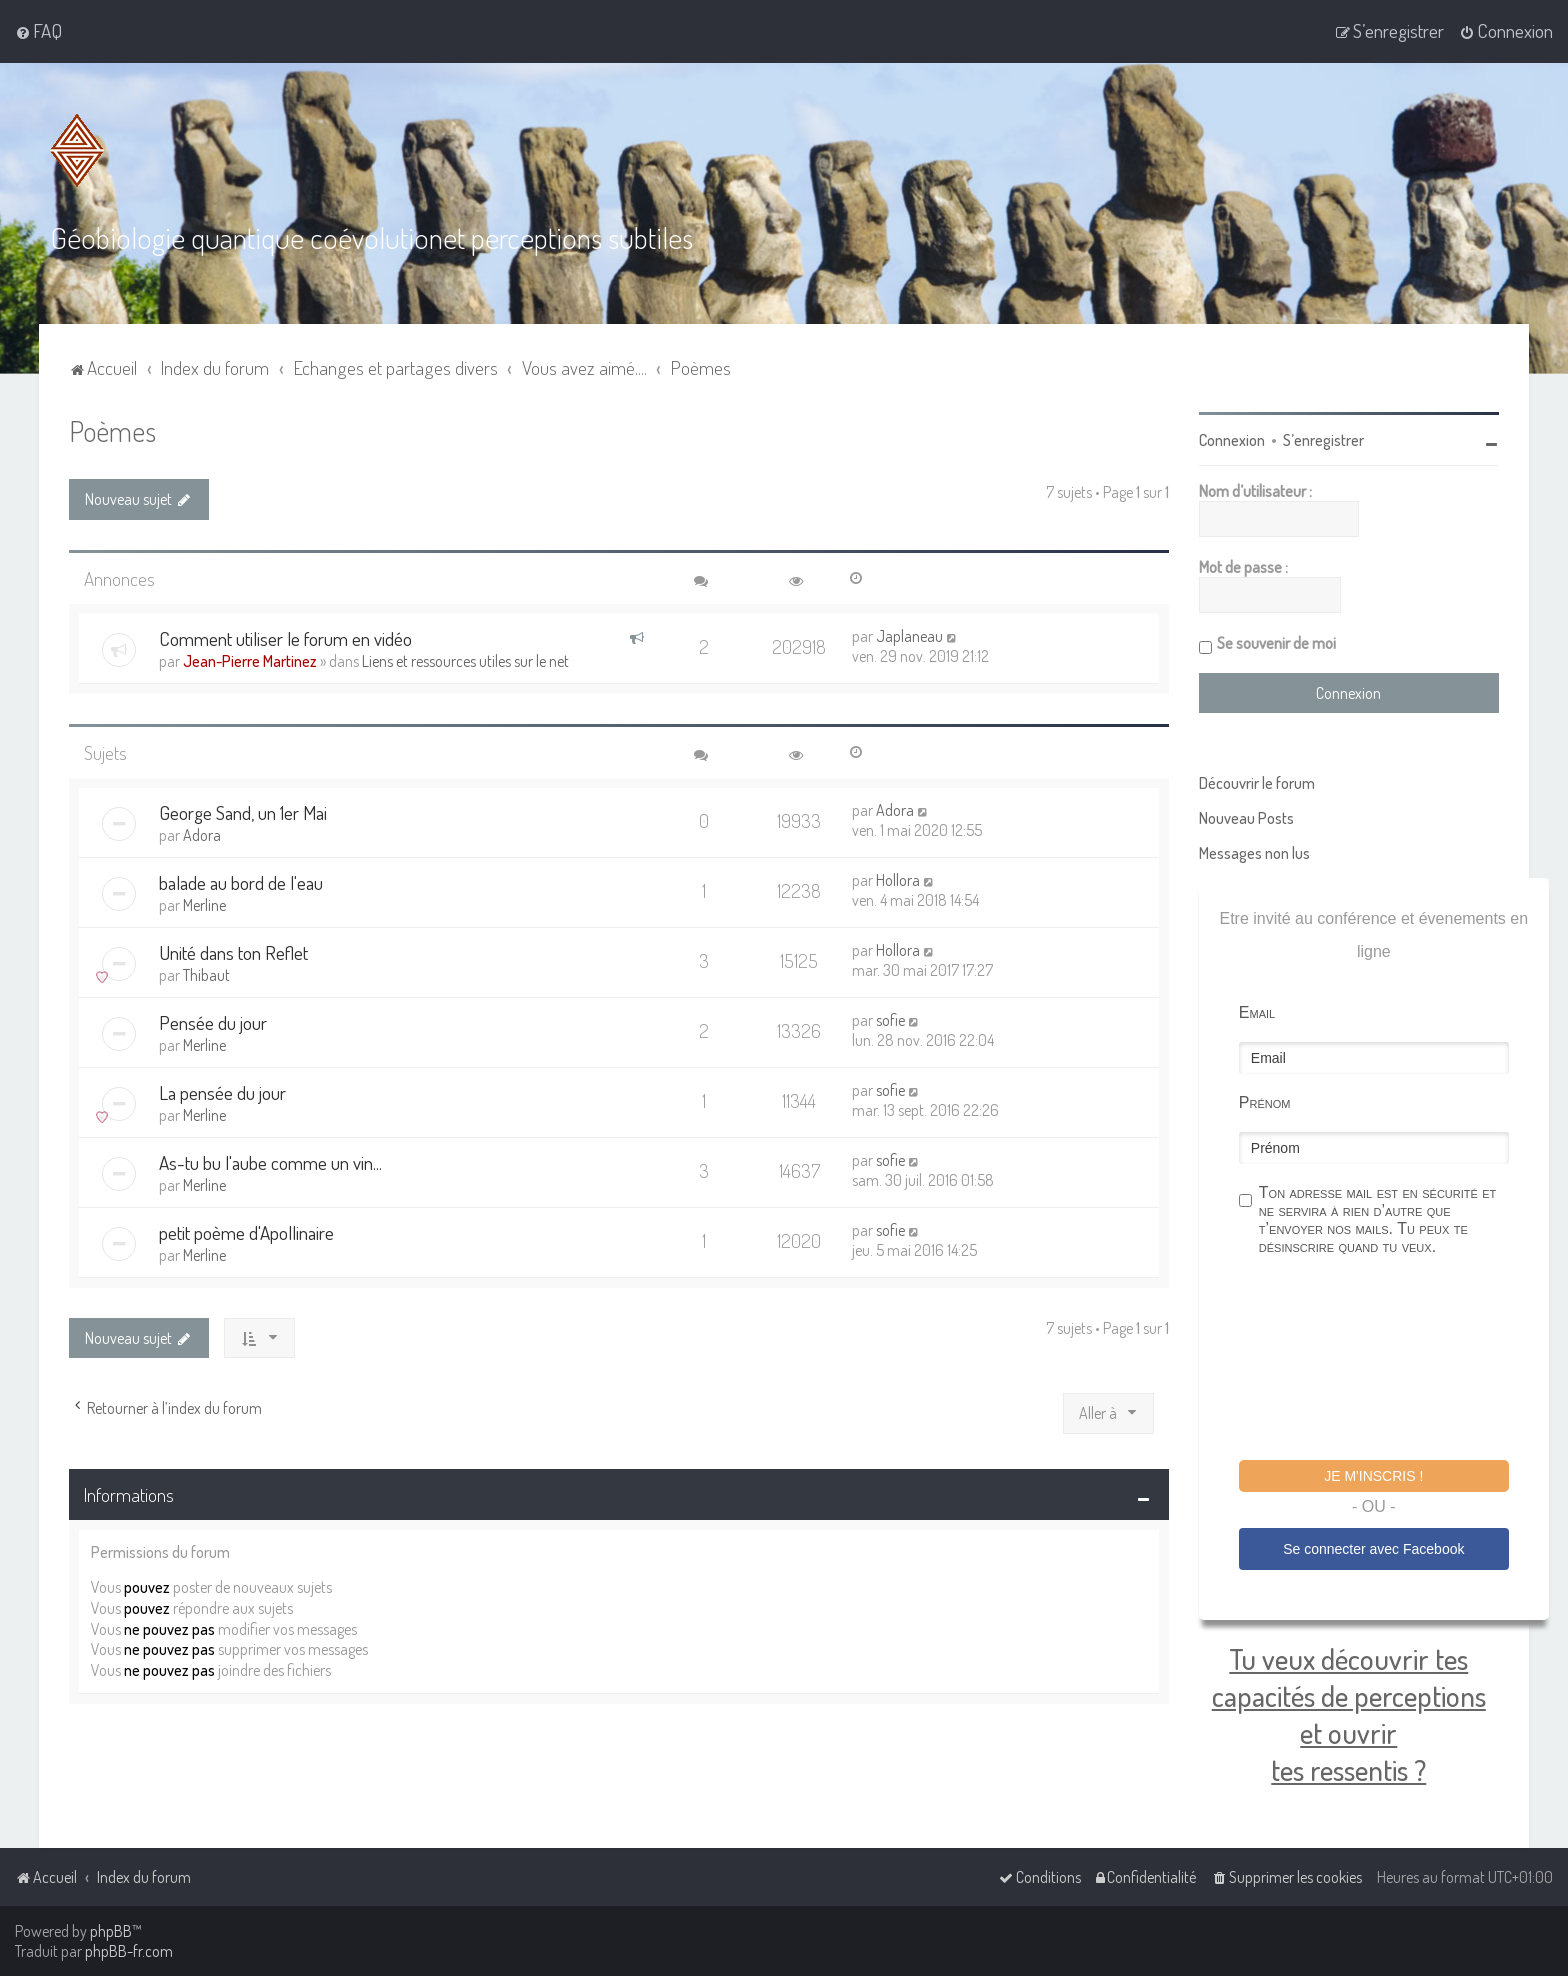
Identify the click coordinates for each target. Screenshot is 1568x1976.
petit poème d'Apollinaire (246, 1232)
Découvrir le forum (1257, 783)
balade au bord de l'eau (241, 882)
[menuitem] (38, 31)
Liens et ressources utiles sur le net (465, 661)
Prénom (1265, 1102)
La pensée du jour (222, 1092)
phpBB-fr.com (129, 1951)
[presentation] (1391, 1361)
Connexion (1232, 440)
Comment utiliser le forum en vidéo (285, 638)
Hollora (898, 880)
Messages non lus (1254, 853)
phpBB (111, 1931)
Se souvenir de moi (1276, 643)
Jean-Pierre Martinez (250, 661)
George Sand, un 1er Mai (243, 812)
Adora (202, 835)
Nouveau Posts (1246, 818)
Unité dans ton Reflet (233, 952)
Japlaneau (909, 636)
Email (1257, 1012)
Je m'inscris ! (1373, 1476)
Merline (204, 905)
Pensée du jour (213, 1022)
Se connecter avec (1373, 1549)
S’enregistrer (1323, 440)
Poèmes (112, 430)
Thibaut (206, 975)
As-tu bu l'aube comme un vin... (270, 1162)
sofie (890, 1020)
